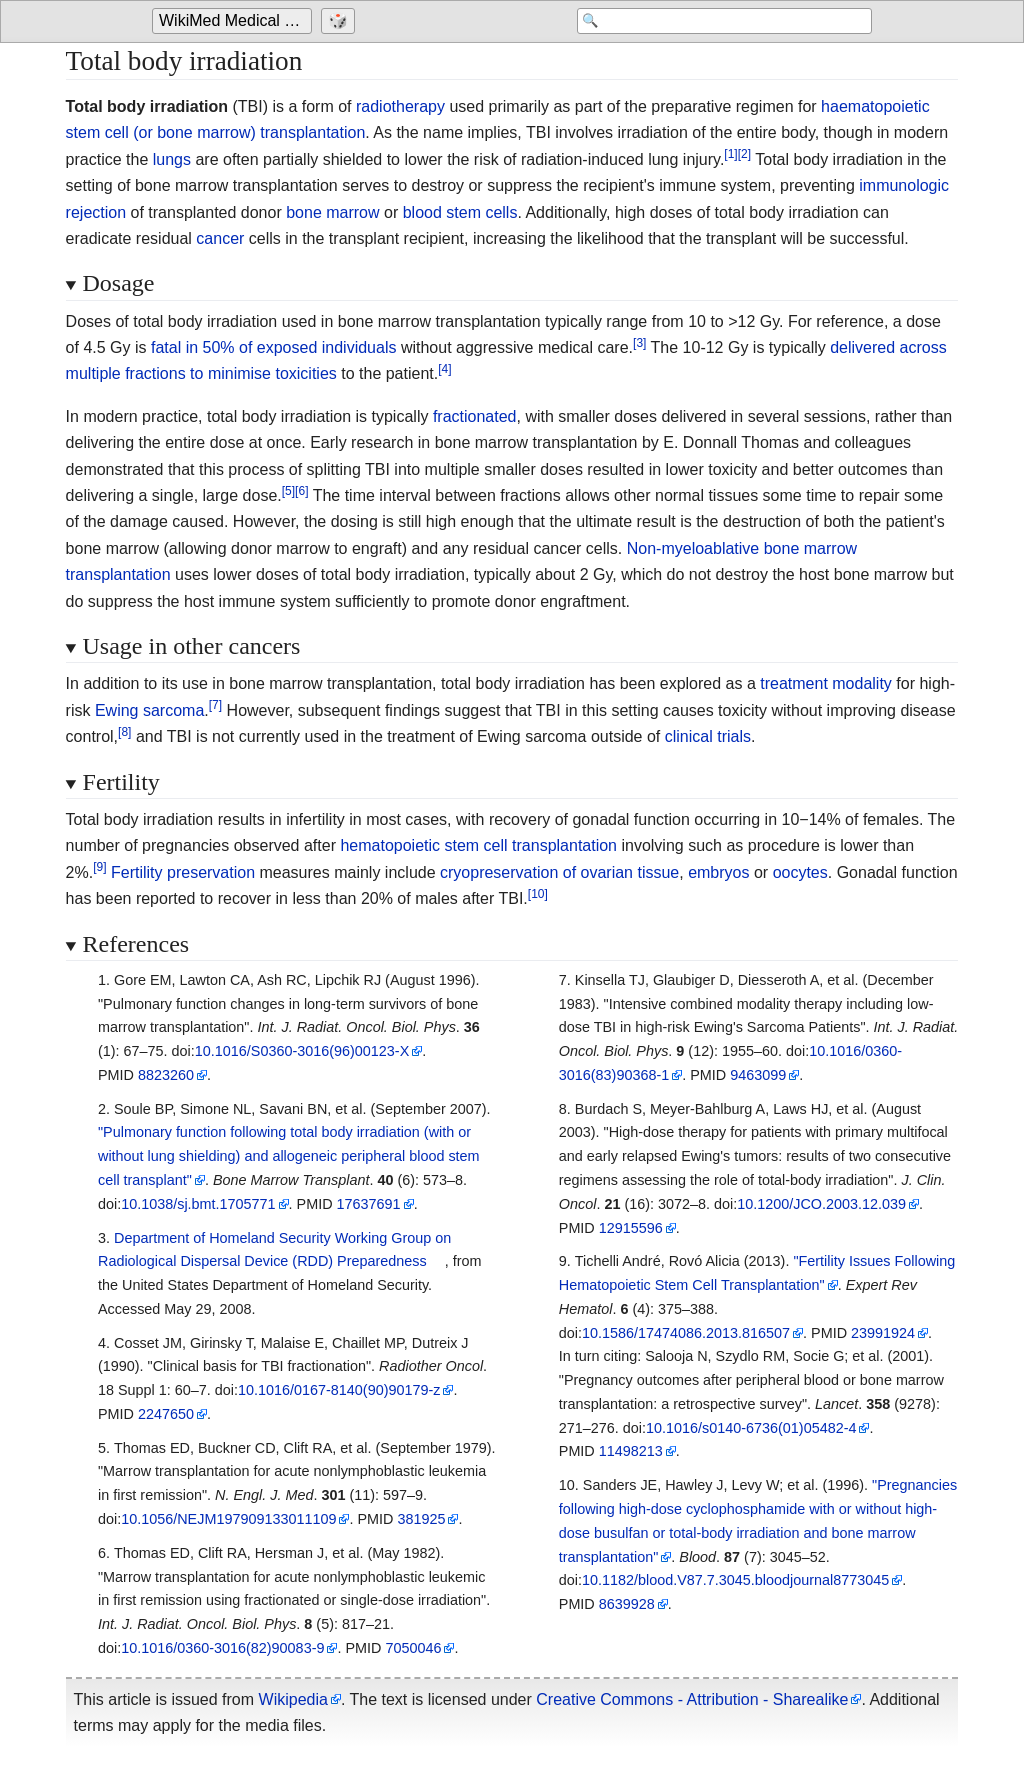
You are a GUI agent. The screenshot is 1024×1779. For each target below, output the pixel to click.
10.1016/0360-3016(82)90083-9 (222, 1648)
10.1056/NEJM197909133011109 (228, 1519)
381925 (421, 1519)
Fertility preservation (183, 872)
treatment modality (826, 683)
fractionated (475, 416)
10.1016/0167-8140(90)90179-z (339, 1390)
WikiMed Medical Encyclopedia (235, 21)
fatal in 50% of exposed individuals (274, 347)
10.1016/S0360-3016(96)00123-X (302, 1051)
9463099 (758, 1075)
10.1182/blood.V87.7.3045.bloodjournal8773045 (735, 1580)
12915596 (631, 1228)
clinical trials (708, 736)
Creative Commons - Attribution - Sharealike (692, 1699)
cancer (220, 238)
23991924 (883, 1333)
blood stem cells (460, 212)
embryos (718, 872)
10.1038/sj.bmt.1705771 (198, 1204)
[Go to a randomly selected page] (340, 22)
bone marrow (332, 212)
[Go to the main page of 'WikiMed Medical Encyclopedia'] (234, 22)
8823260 (166, 1075)
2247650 (166, 1414)
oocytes (800, 872)
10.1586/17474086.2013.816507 (686, 1333)
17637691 (369, 1204)
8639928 (627, 1604)
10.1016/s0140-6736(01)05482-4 (751, 1428)
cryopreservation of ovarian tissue (559, 872)
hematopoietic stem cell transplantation (478, 845)
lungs (172, 159)
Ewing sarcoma (149, 710)
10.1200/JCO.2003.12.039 (821, 1204)
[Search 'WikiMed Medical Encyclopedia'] (712, 22)
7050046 (413, 1648)
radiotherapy (400, 106)
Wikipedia (293, 1699)
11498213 (631, 1451)
